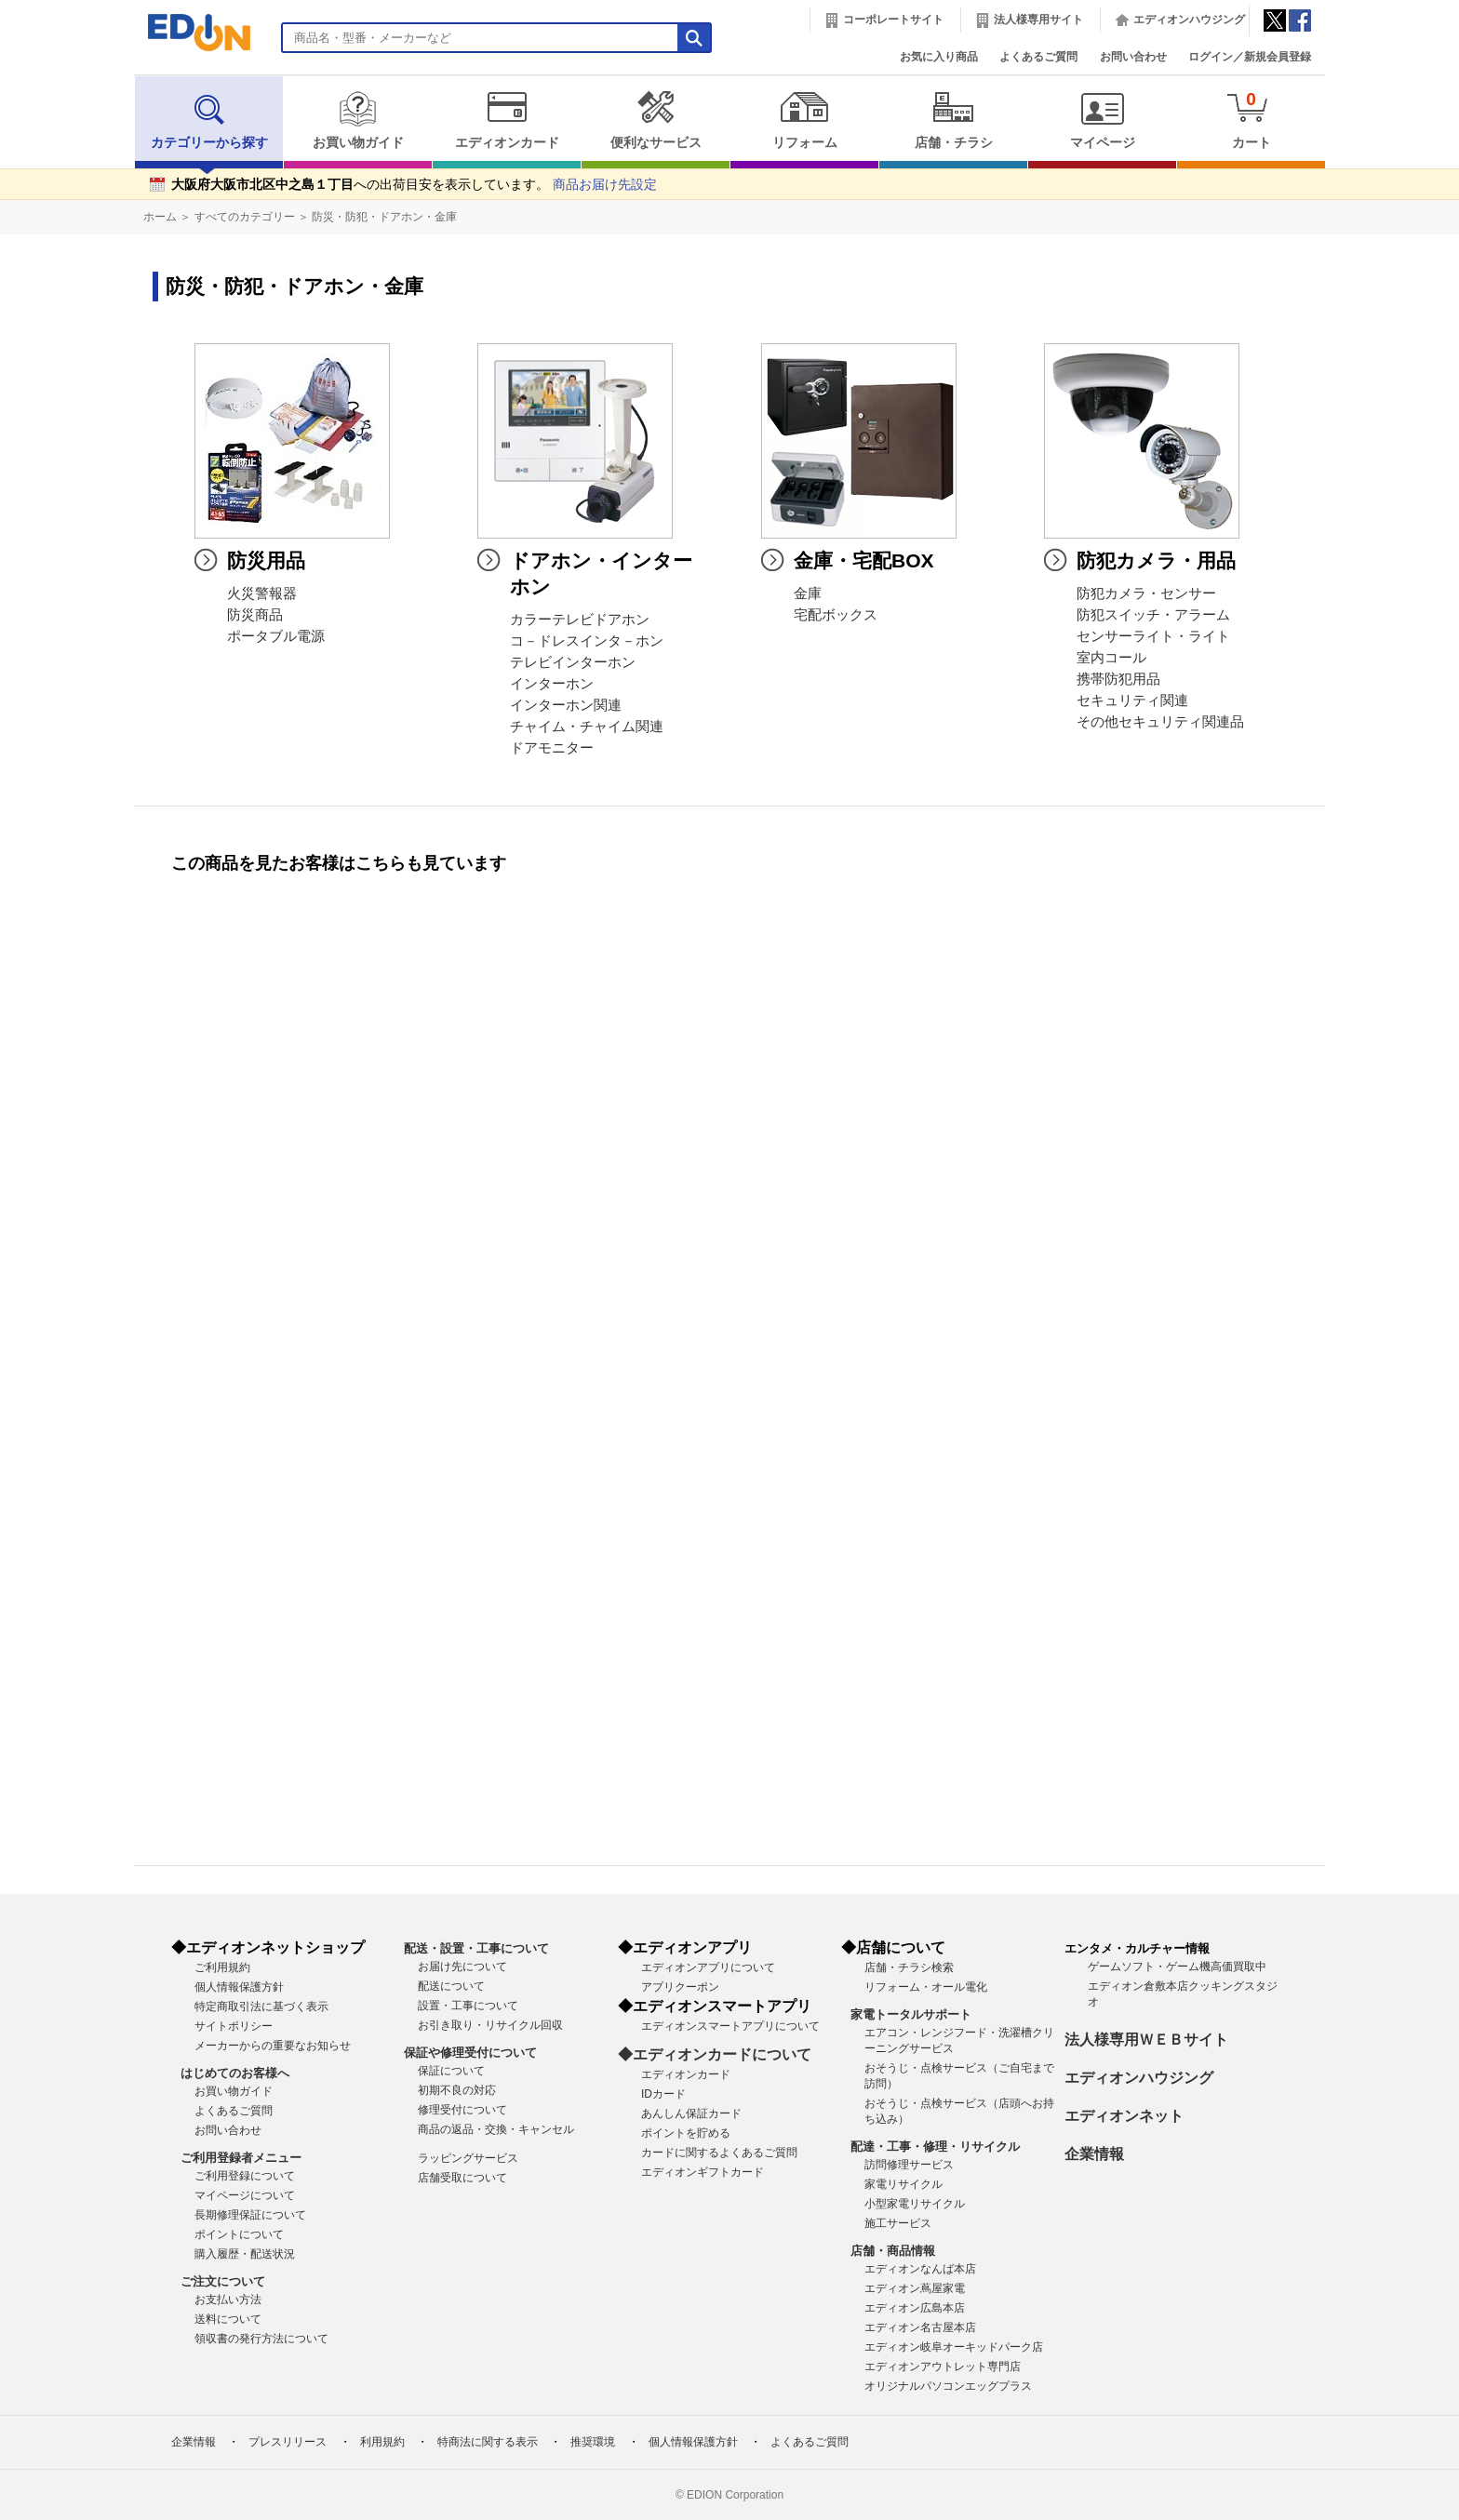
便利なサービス (656, 120)
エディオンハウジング (1189, 19)
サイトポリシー (233, 2026)
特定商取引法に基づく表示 (261, 2006)
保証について (451, 2070)
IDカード (663, 2093)
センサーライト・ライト (1153, 636)
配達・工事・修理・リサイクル (935, 2146)
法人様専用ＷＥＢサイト (1146, 2039)
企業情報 (1094, 2154)
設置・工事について (468, 2005)
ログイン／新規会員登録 (1249, 56)
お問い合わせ (1133, 56)
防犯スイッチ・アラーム (1153, 614)
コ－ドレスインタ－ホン (586, 640)
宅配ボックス (835, 614)
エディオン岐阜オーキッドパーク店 (953, 2346)
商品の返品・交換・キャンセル (496, 2129)
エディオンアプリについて (708, 1967)
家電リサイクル (903, 2184)
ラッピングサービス (468, 2158)
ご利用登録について (244, 2175)
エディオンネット (1124, 2116)
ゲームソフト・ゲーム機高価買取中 (1177, 1966)
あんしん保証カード (691, 2113)
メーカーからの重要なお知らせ (272, 2045)
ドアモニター (552, 747)
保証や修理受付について (470, 2053)
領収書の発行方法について (261, 2338)
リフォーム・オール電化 (925, 1986)
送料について (227, 2319)
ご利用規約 (222, 1967)
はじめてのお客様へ (235, 2073)
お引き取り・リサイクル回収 (490, 2025)
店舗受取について (462, 2177)
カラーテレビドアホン (579, 619)
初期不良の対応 (457, 2090)
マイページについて (244, 2195)
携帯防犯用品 (1118, 679)
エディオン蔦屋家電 (914, 2288)
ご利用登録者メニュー (241, 2158)
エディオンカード (507, 120)
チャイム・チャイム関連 (586, 726)
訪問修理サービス (909, 2164)
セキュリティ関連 (1132, 700)
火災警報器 (262, 593)
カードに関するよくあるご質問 (719, 2152)
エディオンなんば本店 (920, 2268)
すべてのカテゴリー (244, 216)
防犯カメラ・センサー (1146, 593)
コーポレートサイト (893, 19)
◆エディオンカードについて (714, 2054)
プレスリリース (287, 2441)
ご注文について (223, 2281)
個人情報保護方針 (239, 1986)
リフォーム (804, 120)
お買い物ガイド (358, 120)
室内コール (1111, 657)
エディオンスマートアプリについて (730, 2026)
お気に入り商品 (939, 56)
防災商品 (255, 614)
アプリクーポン (680, 1986)
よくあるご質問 (1038, 56)
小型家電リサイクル (914, 2203)
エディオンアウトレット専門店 (942, 2366)
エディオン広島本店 (914, 2307)
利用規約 (382, 2441)
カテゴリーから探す (209, 120)
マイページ (1102, 120)
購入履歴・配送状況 (244, 2253)
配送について (451, 1986)
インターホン (552, 683)
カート (1251, 119)
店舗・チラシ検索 (909, 1967)
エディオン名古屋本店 (920, 2327)
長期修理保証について (250, 2214)
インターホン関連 (566, 705)
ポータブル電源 (276, 636)
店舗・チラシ (953, 120)
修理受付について (462, 2109)
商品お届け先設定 (605, 185)
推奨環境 (592, 2441)
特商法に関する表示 (487, 2441)
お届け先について (462, 1966)
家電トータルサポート (910, 2014)
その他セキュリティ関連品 (1160, 721)
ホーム (160, 216)
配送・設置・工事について (476, 1948)
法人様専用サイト (1038, 19)
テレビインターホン (573, 662)
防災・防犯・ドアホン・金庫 (384, 216)
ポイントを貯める (685, 2133)
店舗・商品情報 (892, 2251)
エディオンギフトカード (702, 2172)
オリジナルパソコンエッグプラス (948, 2386)
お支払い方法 (227, 2299)
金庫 (808, 593)
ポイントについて (239, 2234)
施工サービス (897, 2223)
